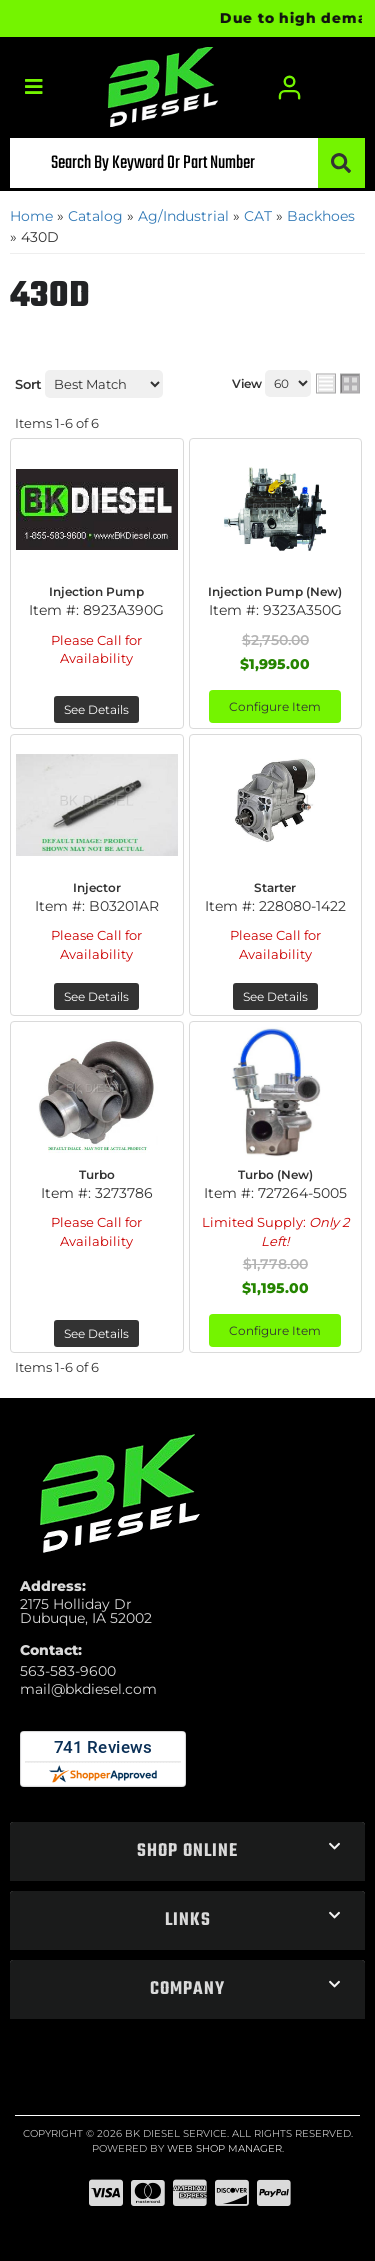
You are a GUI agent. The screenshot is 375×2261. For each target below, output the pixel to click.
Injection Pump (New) (275, 591)
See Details (96, 709)
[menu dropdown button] (33, 87)
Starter (275, 887)
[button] (187, 163)
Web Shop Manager (224, 2148)
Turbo (97, 1174)
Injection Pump (96, 591)
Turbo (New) (275, 1174)
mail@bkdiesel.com (88, 1689)
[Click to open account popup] (290, 87)
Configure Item (275, 706)
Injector (97, 887)
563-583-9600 (68, 1671)
